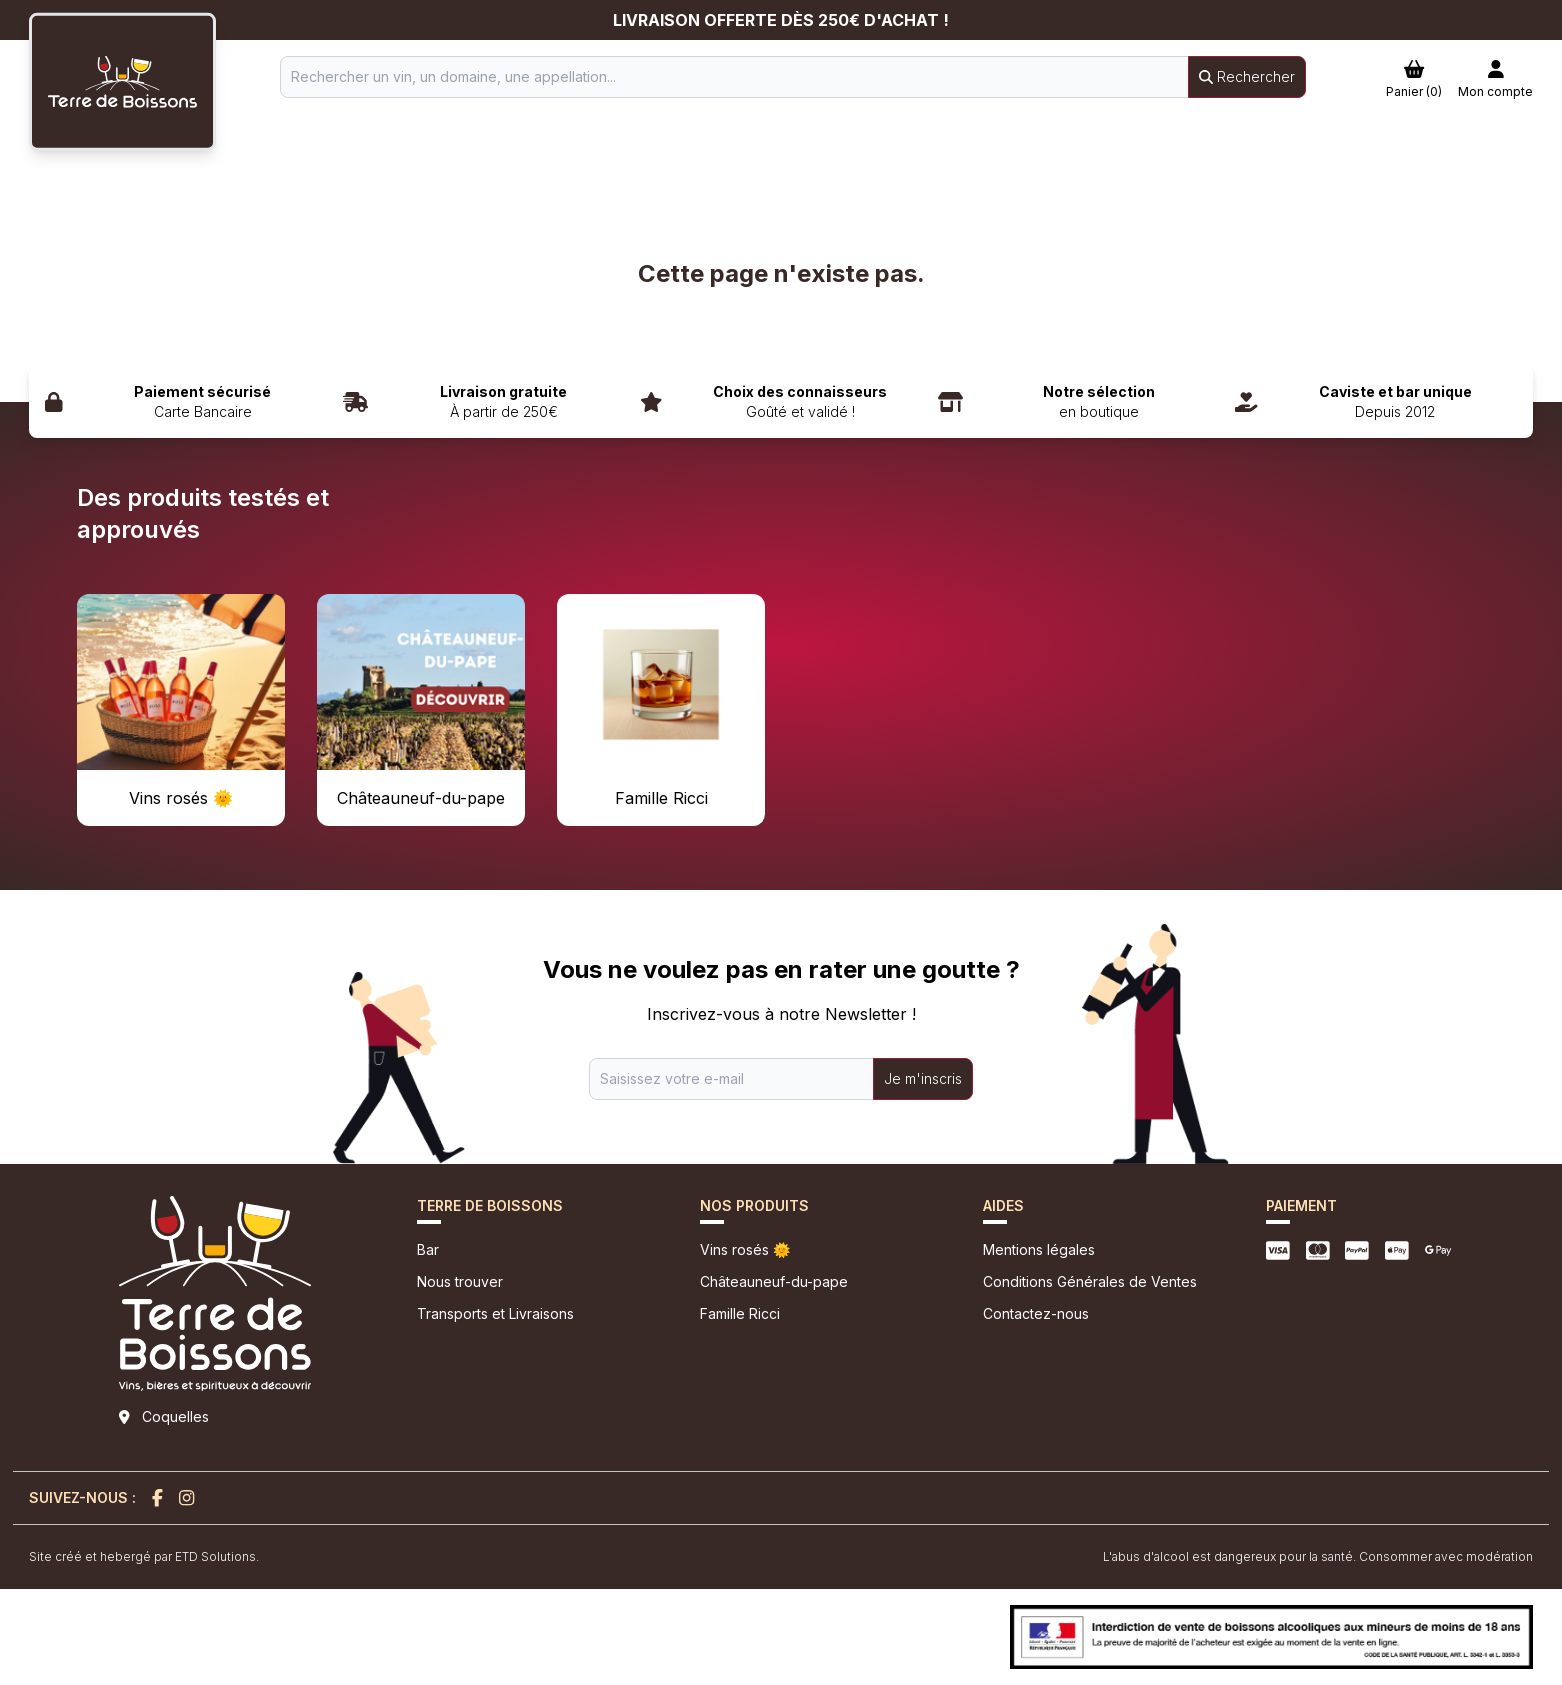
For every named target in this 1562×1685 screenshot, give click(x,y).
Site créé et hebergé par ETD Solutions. (144, 1556)
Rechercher (1247, 76)
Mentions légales (1039, 1249)
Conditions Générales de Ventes (1090, 1281)
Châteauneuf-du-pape (774, 1281)
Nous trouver (460, 1281)
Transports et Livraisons (495, 1313)
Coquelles (175, 1416)
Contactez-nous (1036, 1313)
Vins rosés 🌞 (745, 1249)
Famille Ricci (740, 1313)
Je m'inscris (923, 1078)
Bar (428, 1249)
